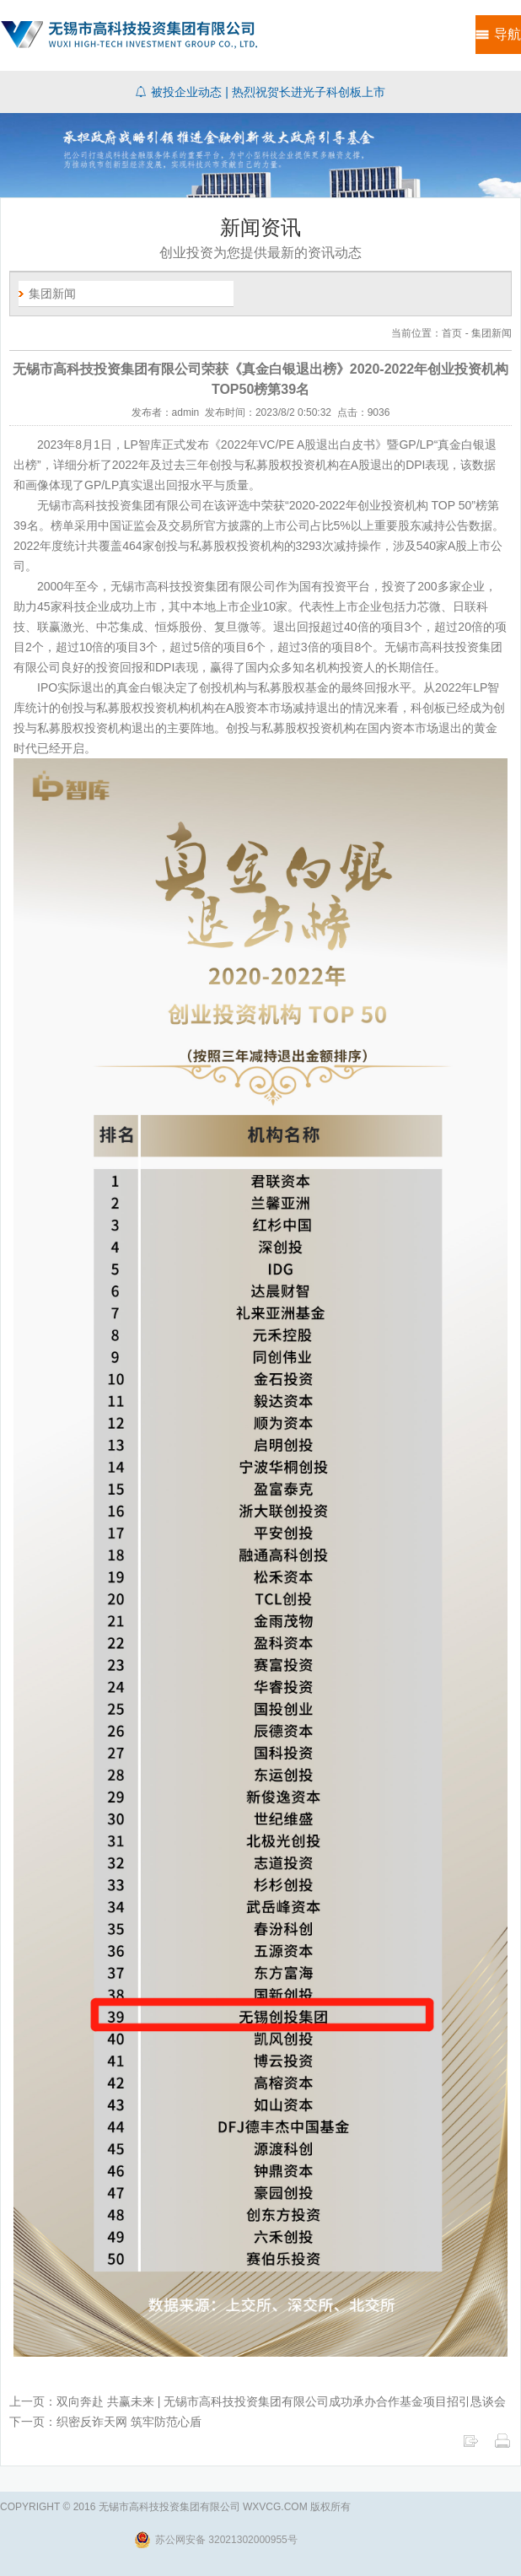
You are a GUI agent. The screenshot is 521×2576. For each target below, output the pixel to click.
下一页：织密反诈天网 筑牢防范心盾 (105, 2421)
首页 (452, 333)
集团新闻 (52, 293)
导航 (507, 34)
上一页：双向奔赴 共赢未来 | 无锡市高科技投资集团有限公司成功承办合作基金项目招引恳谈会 (257, 2401)
